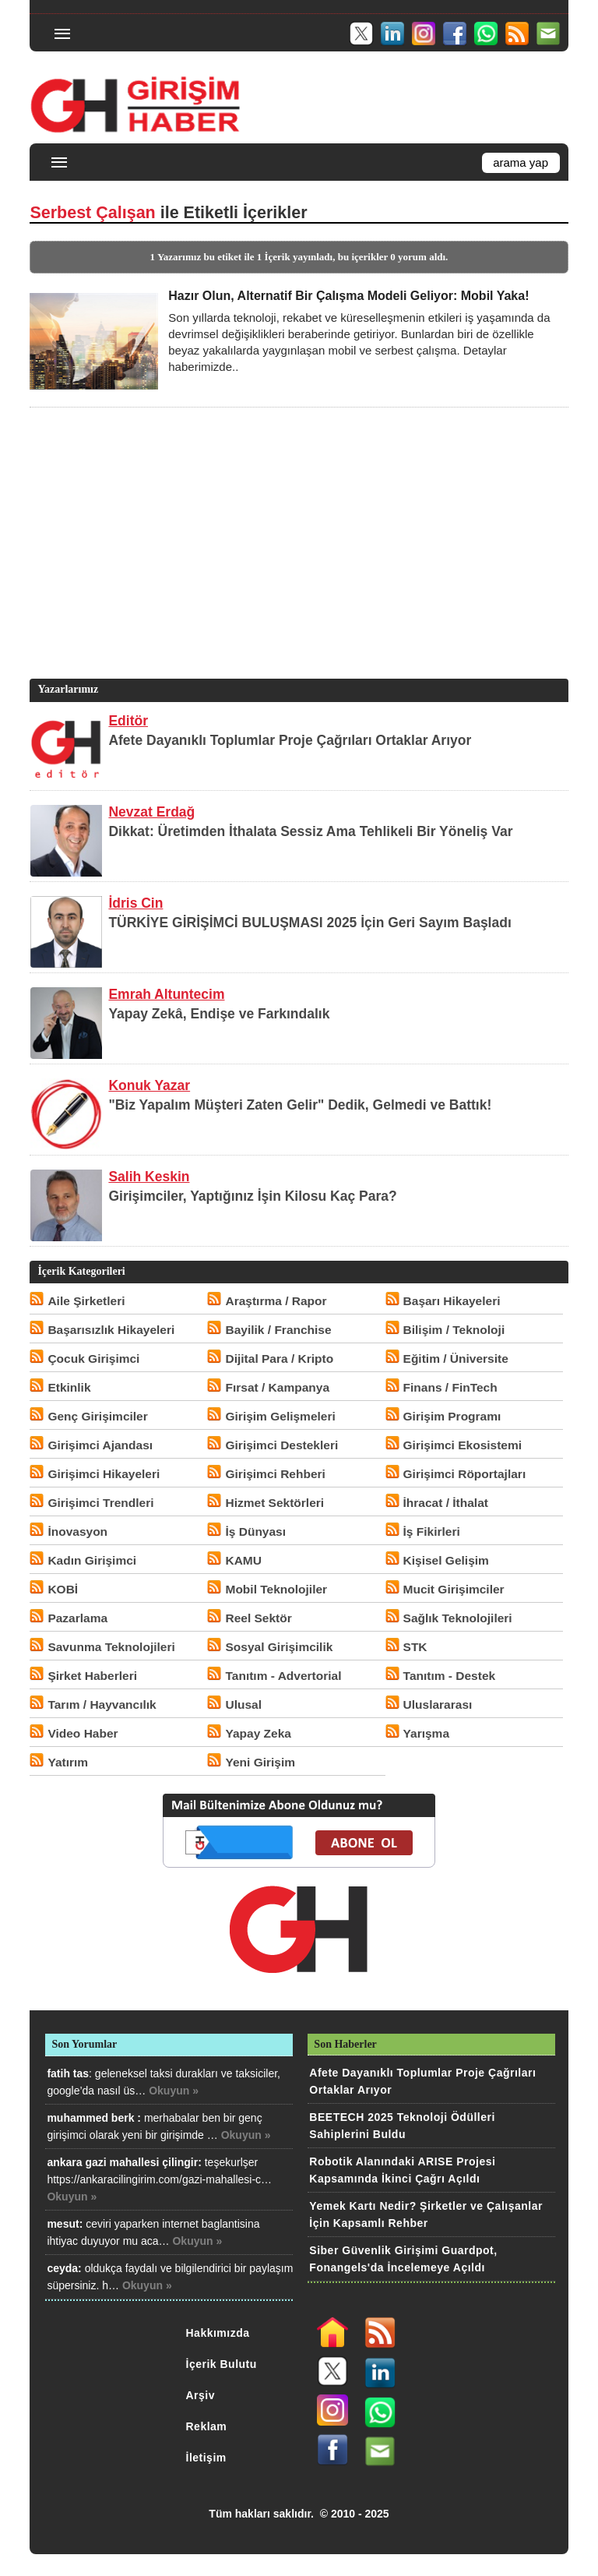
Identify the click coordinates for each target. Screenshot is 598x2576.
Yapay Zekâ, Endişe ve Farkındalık (218, 1014)
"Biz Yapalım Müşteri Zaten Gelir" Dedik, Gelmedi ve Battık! (299, 1105)
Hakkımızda (218, 2333)
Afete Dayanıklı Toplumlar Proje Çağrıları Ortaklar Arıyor (289, 740)
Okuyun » (174, 2090)
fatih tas (68, 2073)
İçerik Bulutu (221, 2364)
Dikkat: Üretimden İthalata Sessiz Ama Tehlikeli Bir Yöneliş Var (310, 831)
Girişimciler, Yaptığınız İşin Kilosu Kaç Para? (252, 1196)
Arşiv (201, 2395)
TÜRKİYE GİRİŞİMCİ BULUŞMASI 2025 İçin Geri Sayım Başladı (309, 922)
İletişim (206, 2457)
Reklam (206, 2426)
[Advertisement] (296, 566)
